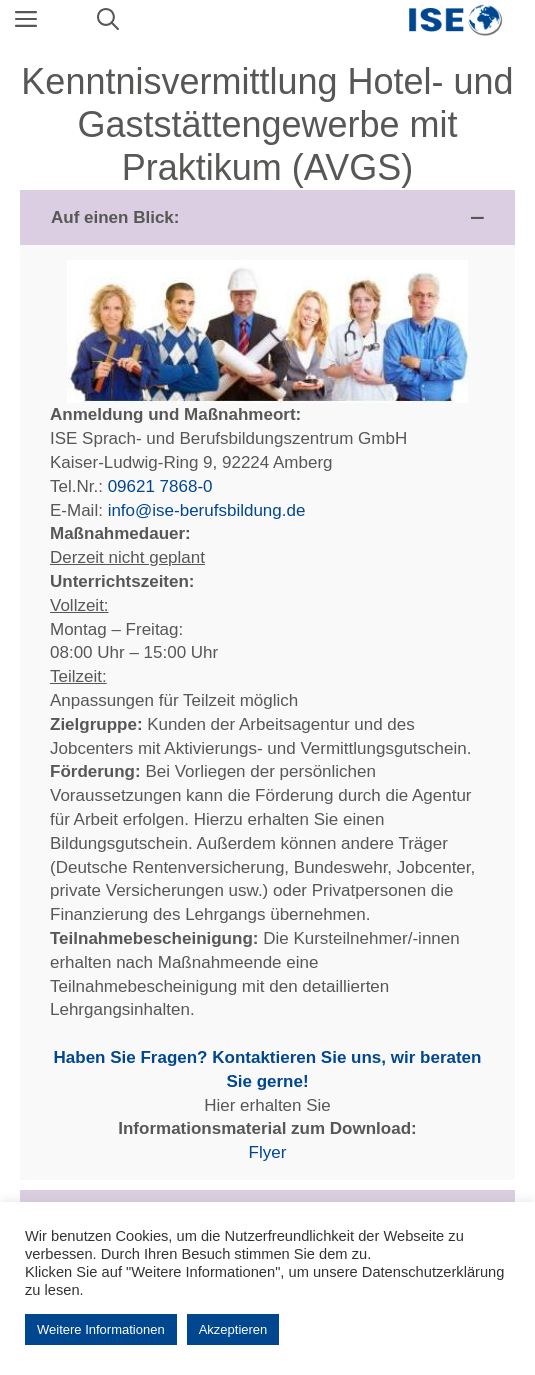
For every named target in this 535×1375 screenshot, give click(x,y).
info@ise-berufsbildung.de (207, 510)
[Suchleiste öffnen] (108, 20)
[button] (267, 218)
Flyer (268, 1152)
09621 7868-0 (160, 486)
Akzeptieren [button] (233, 1329)
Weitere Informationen (101, 1329)
